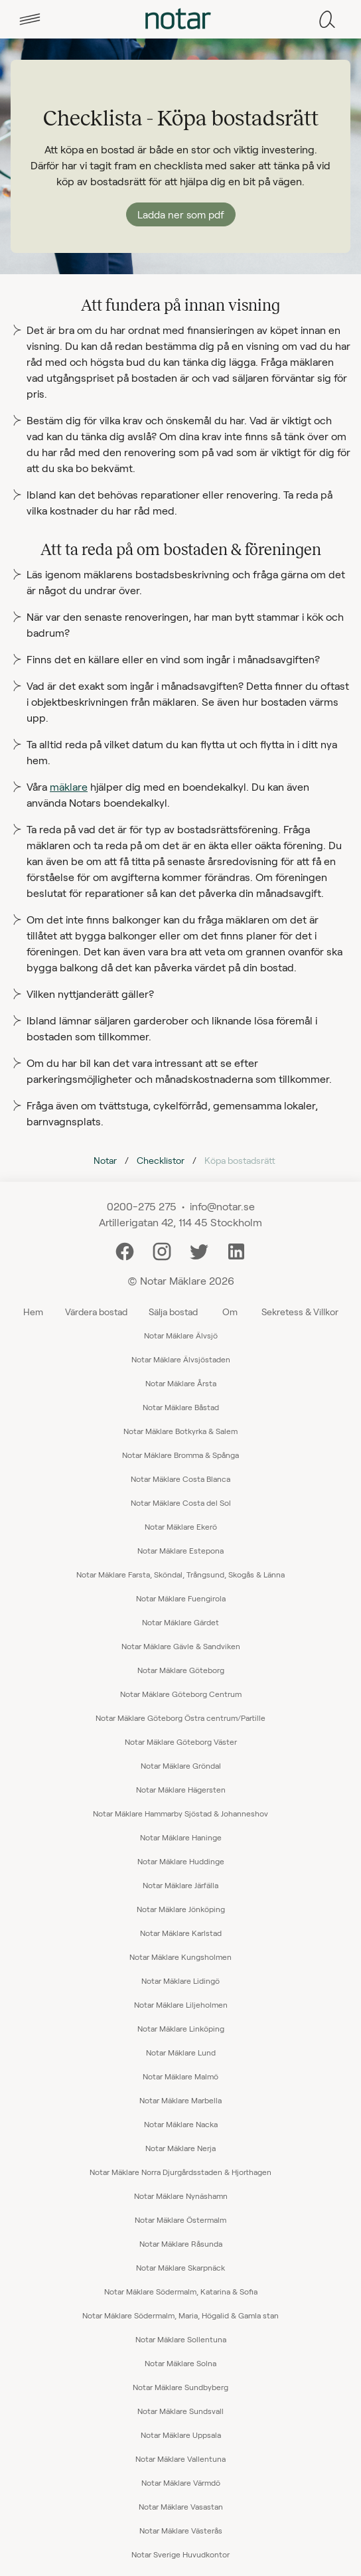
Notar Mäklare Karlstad (181, 1932)
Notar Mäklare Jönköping (181, 1908)
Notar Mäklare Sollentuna (180, 2339)
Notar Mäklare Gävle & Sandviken (180, 1645)
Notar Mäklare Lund (181, 2052)
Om (230, 1311)
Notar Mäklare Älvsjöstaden (180, 1359)
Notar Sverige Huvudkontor (180, 2554)
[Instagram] (161, 1250)
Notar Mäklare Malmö (180, 2076)
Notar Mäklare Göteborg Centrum (181, 1693)
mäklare (69, 786)
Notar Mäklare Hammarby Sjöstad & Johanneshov (180, 1813)
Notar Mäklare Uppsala (181, 2434)
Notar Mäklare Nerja (180, 2147)
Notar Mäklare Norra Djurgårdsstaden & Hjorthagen (180, 2171)
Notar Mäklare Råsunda (180, 2243)
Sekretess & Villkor (299, 1311)
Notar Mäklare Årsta (180, 1383)
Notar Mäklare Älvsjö (181, 1335)
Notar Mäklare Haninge (181, 1837)
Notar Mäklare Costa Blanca (180, 1478)
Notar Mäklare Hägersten (181, 1789)
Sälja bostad (173, 1311)
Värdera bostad (96, 1311)
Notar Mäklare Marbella (180, 2100)
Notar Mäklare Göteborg (180, 1669)
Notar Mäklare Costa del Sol (181, 1502)
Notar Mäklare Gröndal (181, 1765)
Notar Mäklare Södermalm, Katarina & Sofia (180, 2291)
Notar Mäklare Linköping (180, 2028)
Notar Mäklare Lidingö (180, 1980)
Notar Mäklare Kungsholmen (180, 1956)
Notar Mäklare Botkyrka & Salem (180, 1430)
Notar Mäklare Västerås (180, 2530)
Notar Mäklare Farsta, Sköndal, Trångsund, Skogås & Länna (180, 1574)
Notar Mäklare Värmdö (180, 2482)
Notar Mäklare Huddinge (180, 1861)
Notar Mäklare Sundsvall (180, 2410)
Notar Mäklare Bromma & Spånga (180, 1454)
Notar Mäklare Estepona (180, 1550)
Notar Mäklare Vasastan (181, 2506)
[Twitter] (199, 1250)
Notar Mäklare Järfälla (180, 1885)
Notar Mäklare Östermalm (180, 2219)
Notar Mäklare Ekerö (181, 1526)
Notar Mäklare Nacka (181, 2124)
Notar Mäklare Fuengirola (181, 1598)
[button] (29, 19)
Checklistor (160, 1160)
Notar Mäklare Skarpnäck (180, 2267)
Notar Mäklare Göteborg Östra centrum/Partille (180, 1717)
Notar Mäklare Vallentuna (180, 2458)
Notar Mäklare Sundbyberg (180, 2386)
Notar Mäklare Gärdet (180, 1622)
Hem (33, 1311)
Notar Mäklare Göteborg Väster (181, 1741)
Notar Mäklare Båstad (181, 1406)
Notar (105, 1160)
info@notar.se (222, 1206)
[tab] (30, 19)
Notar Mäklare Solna (180, 2363)
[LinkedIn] (236, 1250)
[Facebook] (124, 1250)
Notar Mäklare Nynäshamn (181, 2195)
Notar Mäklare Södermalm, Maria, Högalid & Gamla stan (180, 2315)
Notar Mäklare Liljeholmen (181, 2004)
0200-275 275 (142, 1206)
